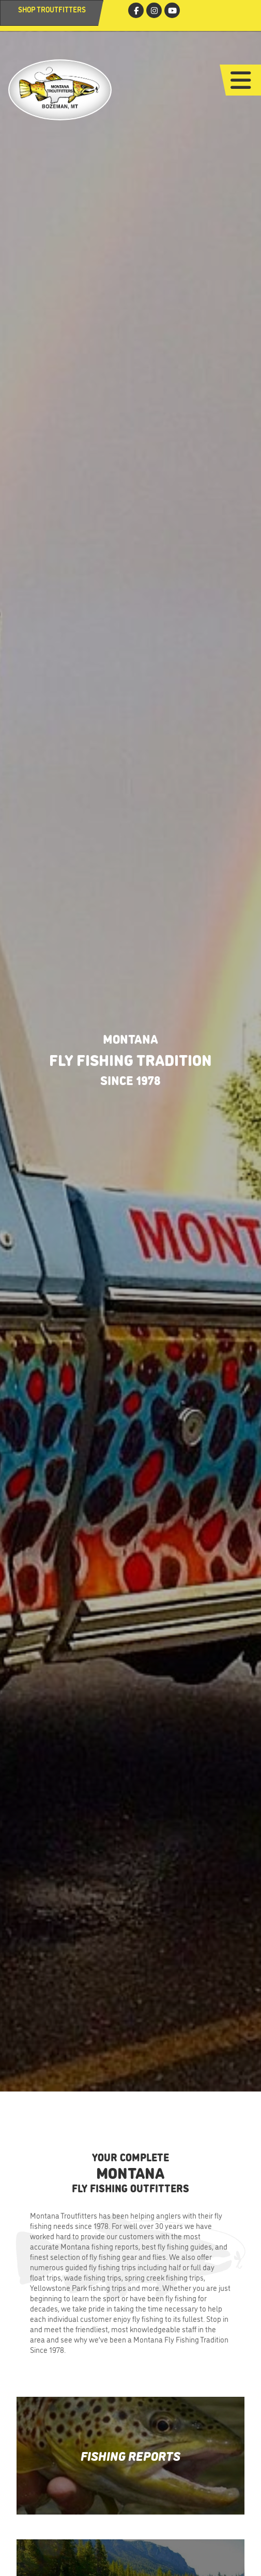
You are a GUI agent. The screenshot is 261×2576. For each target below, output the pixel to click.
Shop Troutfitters (52, 9)
